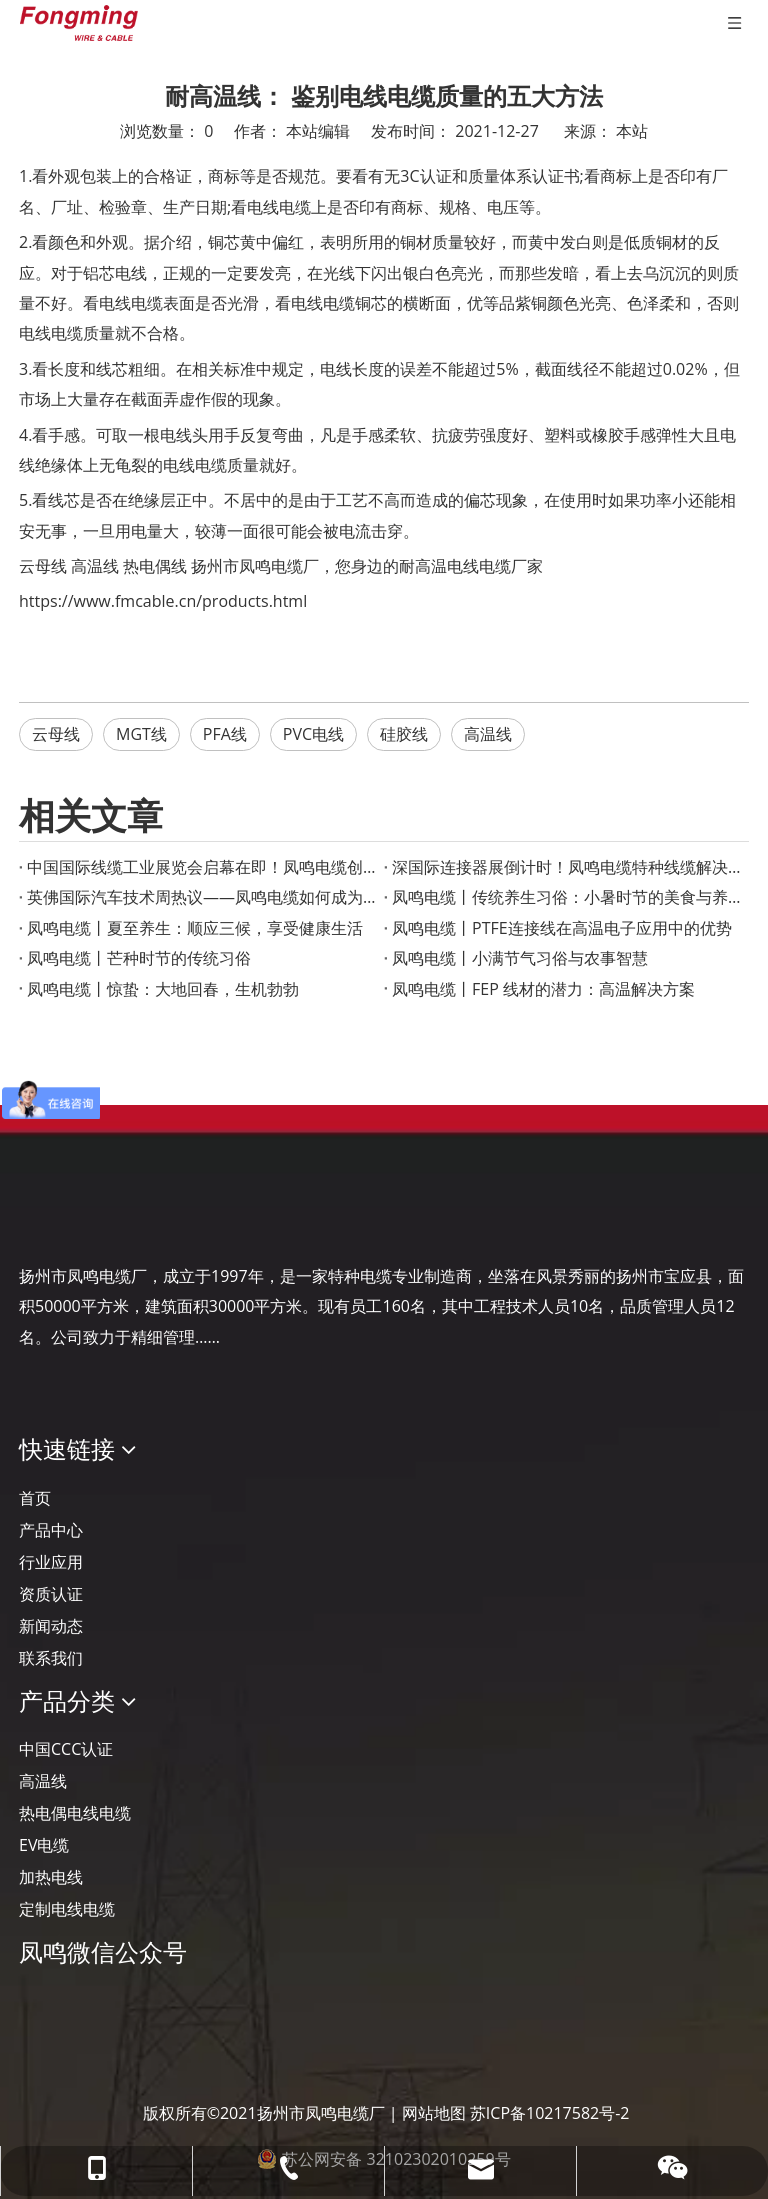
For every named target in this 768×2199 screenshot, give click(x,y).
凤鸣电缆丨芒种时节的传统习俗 (139, 958)
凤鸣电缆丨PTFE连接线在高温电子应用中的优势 (562, 928)
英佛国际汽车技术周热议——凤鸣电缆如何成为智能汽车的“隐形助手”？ (201, 897)
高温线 (95, 566)
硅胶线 (404, 734)
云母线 (43, 566)
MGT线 (141, 734)
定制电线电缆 (67, 1909)
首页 (35, 1498)
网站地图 (434, 2113)
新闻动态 (51, 1626)
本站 (632, 131)
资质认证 (51, 1594)
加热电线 (51, 1877)
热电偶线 (155, 566)
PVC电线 (313, 734)
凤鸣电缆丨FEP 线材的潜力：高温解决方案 (543, 989)
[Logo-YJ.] (35, 1214)
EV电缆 (44, 1845)
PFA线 (225, 734)
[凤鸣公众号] (35, 2005)
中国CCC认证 (66, 1749)
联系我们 (51, 1658)
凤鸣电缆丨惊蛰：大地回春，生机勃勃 (163, 989)
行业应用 (51, 1562)
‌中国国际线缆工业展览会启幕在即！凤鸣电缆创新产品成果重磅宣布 (201, 867)
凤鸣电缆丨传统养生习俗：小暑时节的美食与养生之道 (566, 897)
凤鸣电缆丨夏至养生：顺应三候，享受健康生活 (195, 928)
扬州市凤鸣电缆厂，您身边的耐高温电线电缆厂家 (367, 566)
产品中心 (51, 1530)
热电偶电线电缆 (75, 1813)
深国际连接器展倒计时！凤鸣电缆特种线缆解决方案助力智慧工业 (566, 867)
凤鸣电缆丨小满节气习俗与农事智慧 (520, 958)
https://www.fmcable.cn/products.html (163, 601)
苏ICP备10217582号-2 (550, 2113)
